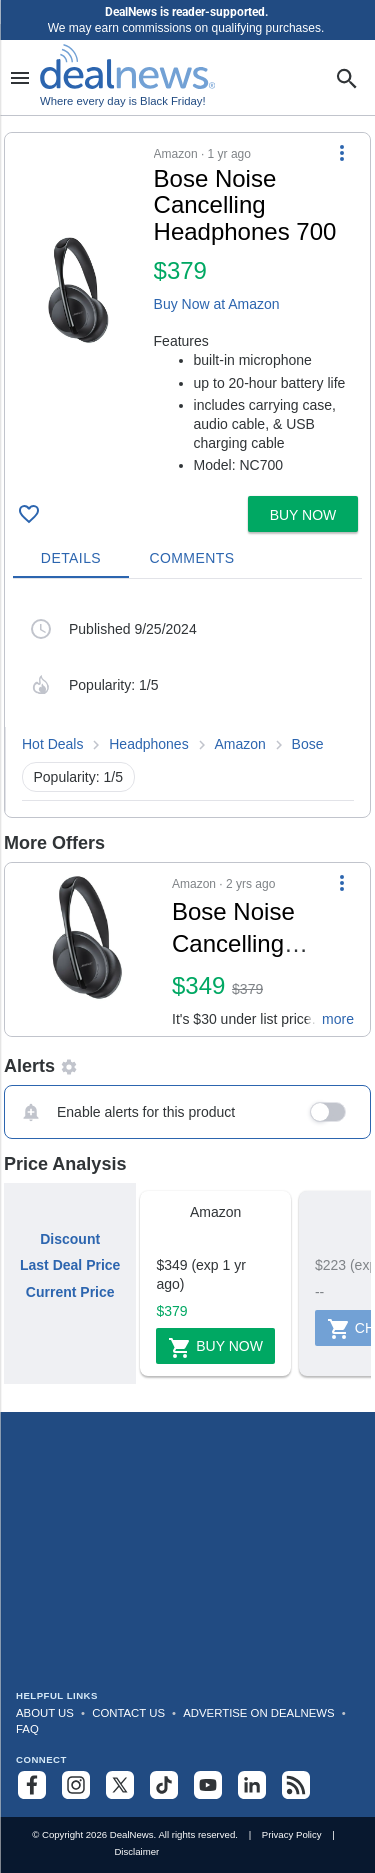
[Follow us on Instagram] (76, 1785)
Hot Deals (52, 744)
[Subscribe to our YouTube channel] (208, 1785)
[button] (187, 310)
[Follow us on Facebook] (32, 1785)
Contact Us (128, 1713)
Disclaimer (136, 1851)
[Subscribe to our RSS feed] (296, 1785)
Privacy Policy (292, 1834)
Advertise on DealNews (258, 1713)
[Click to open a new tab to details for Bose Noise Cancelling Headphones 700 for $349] (88, 950)
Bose (308, 744)
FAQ (27, 1729)
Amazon (239, 744)
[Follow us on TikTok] (164, 1785)
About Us (45, 1713)
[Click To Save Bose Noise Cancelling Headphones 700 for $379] (29, 514)
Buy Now (215, 1348)
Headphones (148, 744)
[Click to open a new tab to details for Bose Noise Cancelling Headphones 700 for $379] (79, 291)
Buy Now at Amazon (217, 304)
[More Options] (342, 153)
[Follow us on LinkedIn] (252, 1785)
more (338, 1019)
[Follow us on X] (120, 1785)
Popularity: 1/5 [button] (79, 777)
